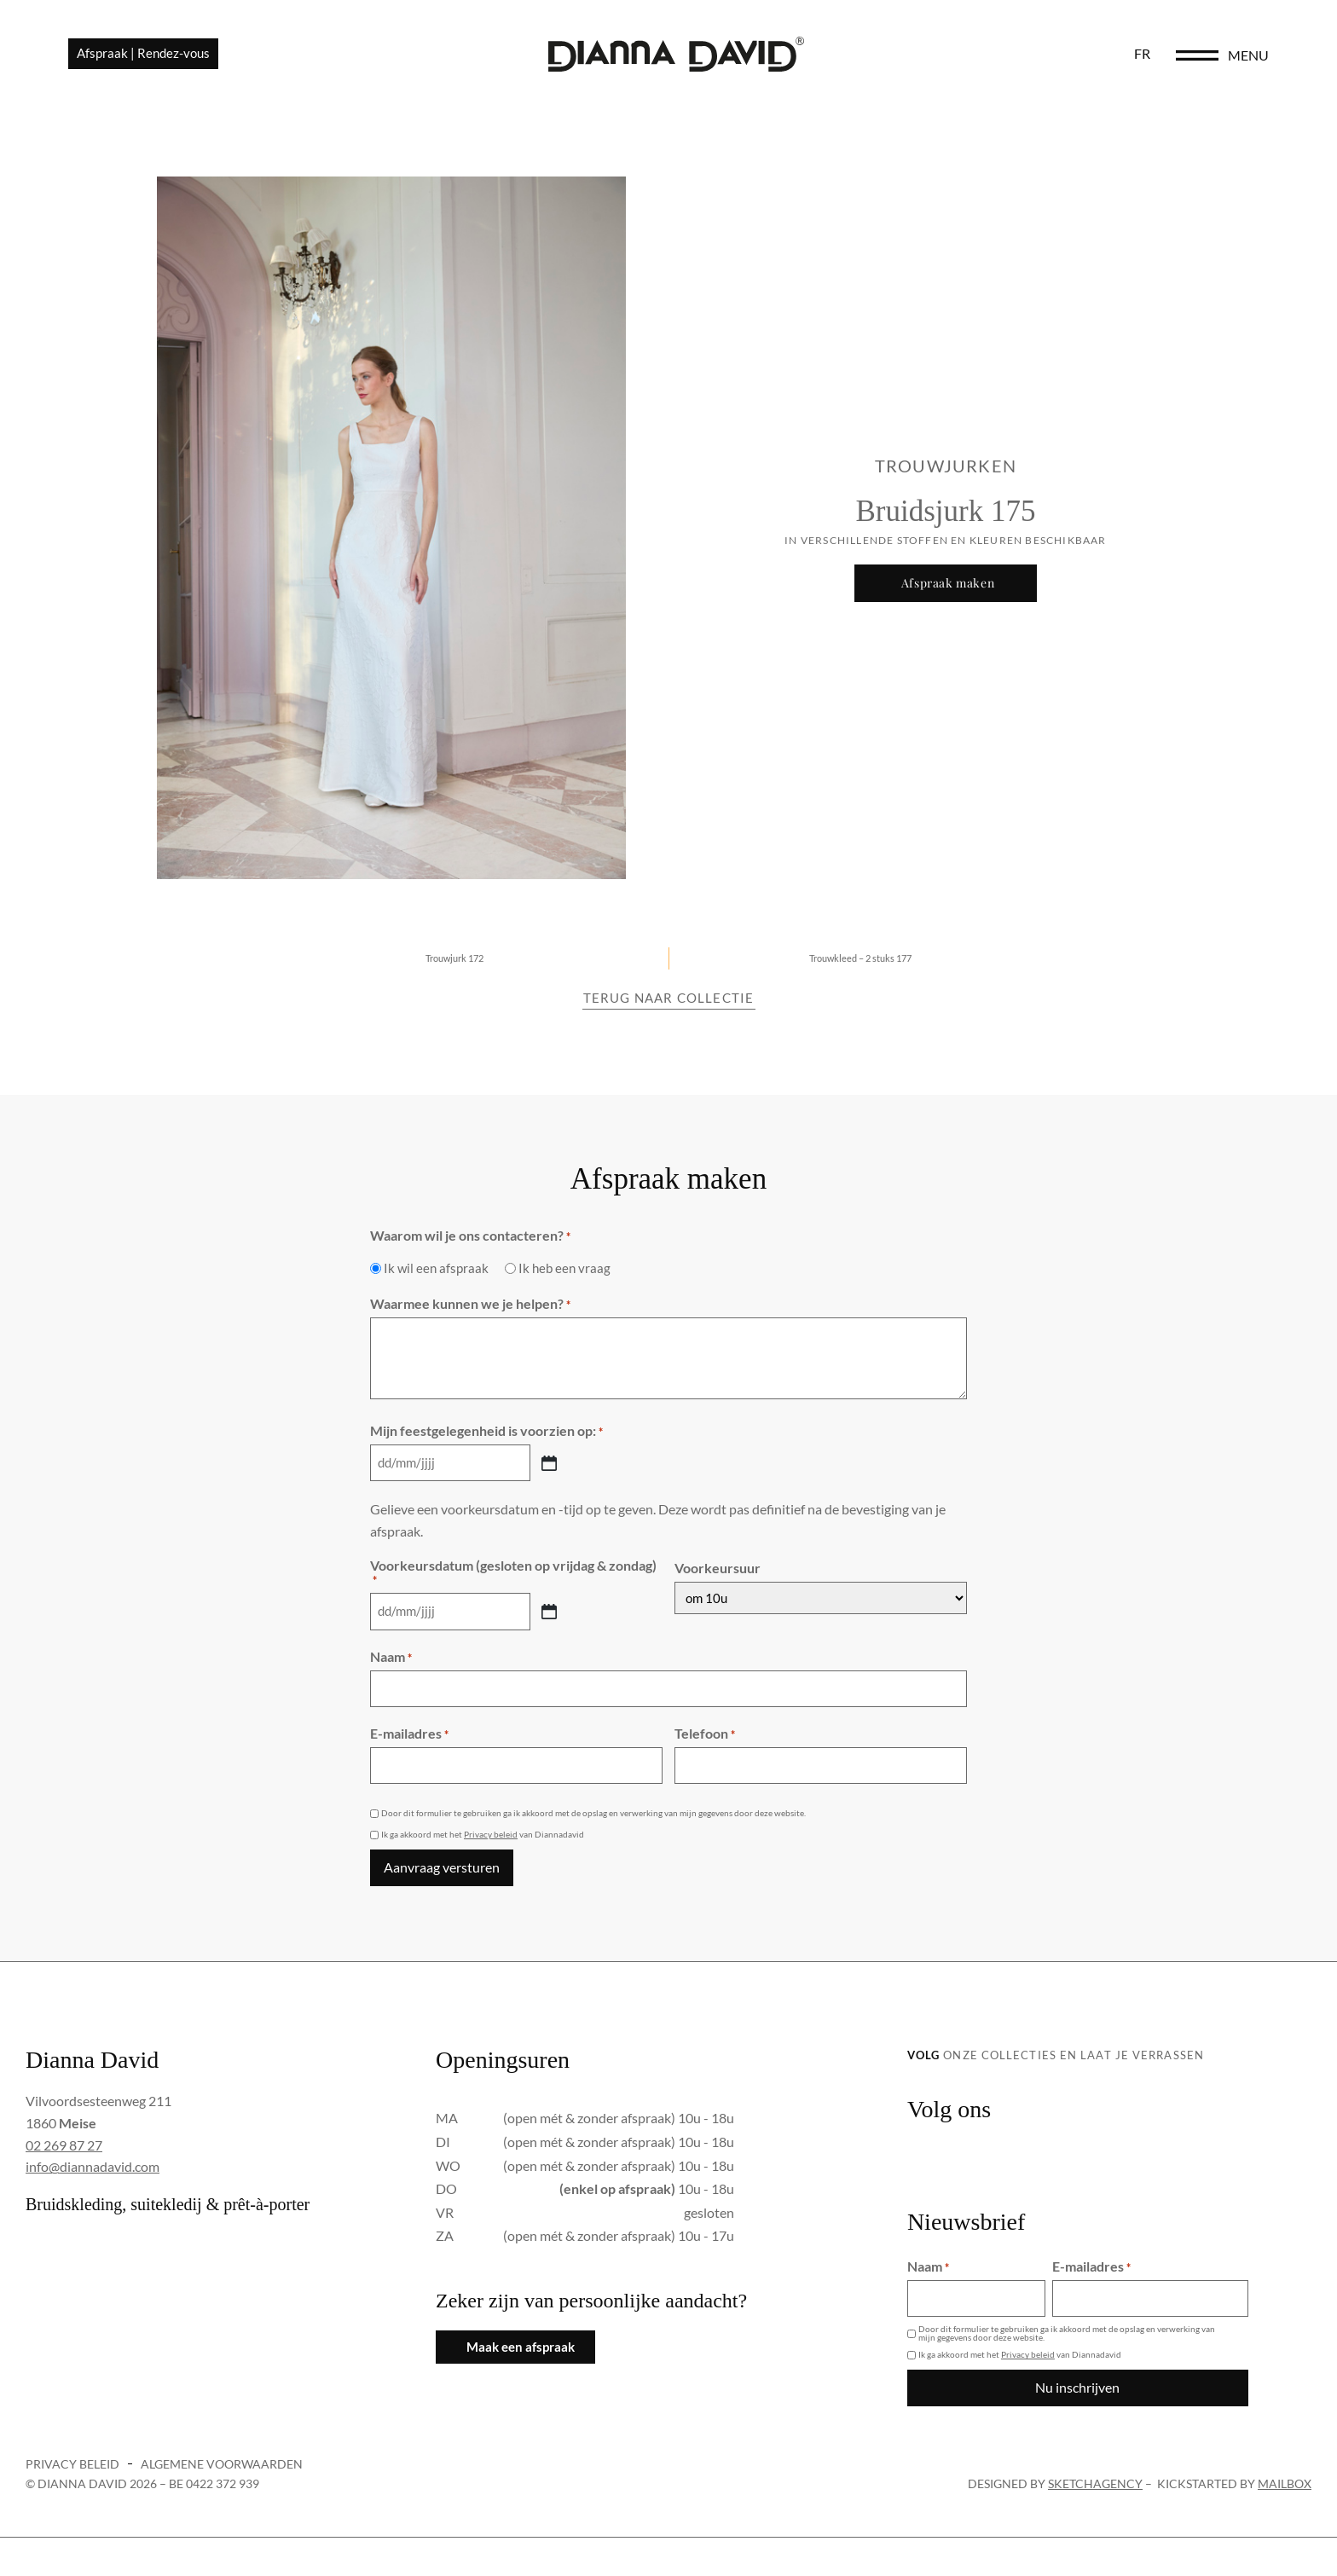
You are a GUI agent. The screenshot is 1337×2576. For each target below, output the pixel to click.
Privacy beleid (491, 1837)
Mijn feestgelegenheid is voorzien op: (486, 1442)
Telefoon (704, 1738)
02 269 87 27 (64, 2145)
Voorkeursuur (717, 1577)
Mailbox (1284, 2478)
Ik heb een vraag (564, 1279)
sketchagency (1095, 2478)
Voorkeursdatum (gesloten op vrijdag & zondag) (513, 1581)
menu (1248, 61)
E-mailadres (409, 1738)
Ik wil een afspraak (436, 1279)
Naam (391, 1663)
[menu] (1197, 61)
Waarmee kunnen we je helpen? (470, 1315)
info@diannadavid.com (92, 2166)
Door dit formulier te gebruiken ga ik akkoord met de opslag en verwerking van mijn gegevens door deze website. (593, 1814)
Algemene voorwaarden (222, 2459)
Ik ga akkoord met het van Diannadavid (482, 1836)
